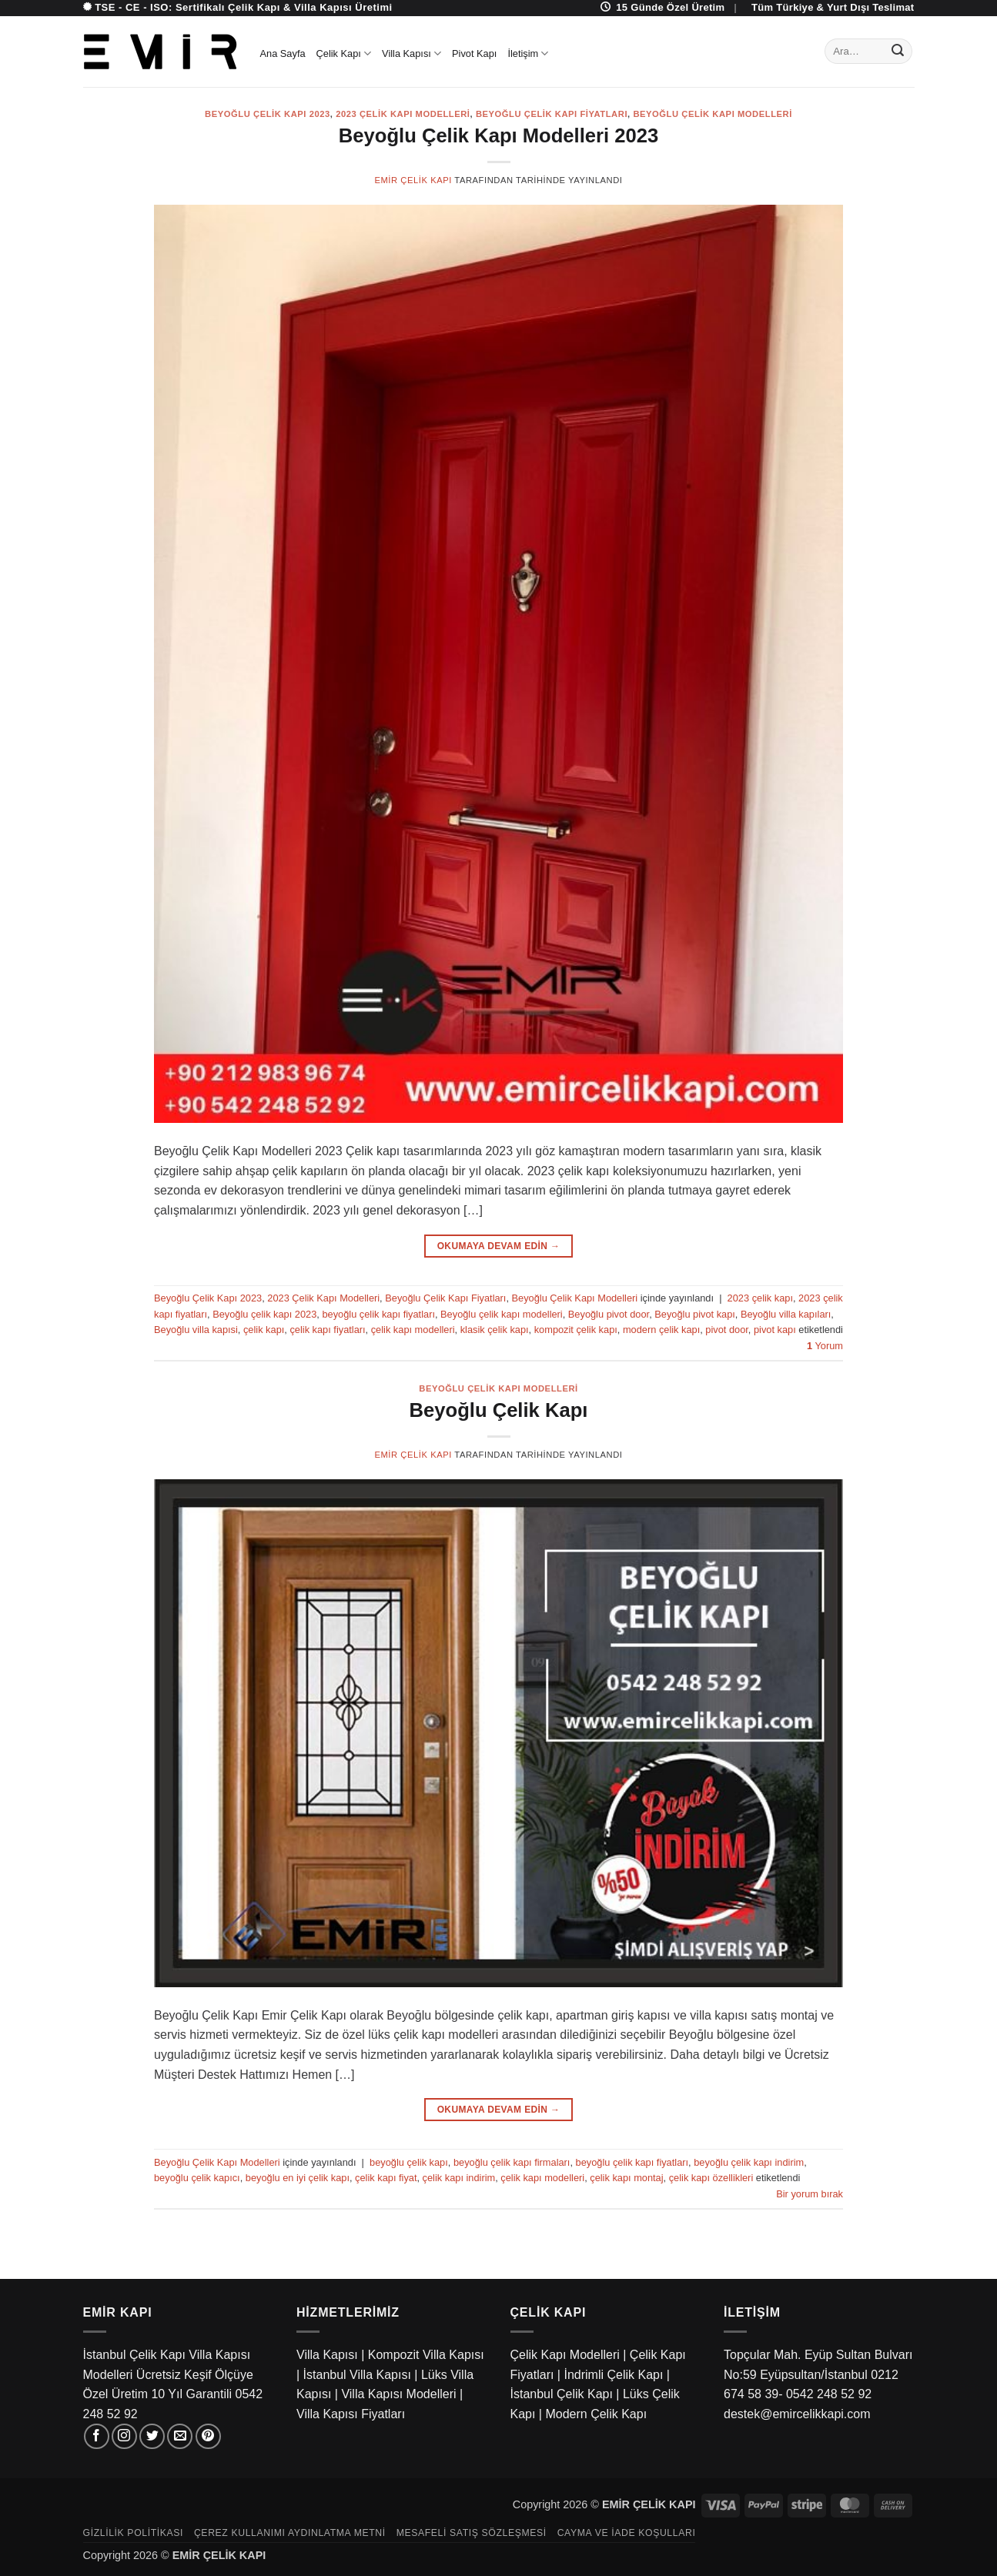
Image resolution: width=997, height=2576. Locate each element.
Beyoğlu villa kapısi (196, 1329)
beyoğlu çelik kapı (409, 2162)
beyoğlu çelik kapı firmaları (511, 2162)
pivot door (726, 1329)
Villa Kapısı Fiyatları (350, 2414)
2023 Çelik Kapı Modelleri (403, 114)
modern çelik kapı (661, 1329)
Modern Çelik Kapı (596, 2414)
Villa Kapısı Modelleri (398, 2394)
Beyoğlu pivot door (608, 1314)
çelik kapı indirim (459, 2177)
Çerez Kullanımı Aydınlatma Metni (290, 2533)
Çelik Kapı (344, 53)
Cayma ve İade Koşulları (626, 2533)
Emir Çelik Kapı (412, 180)
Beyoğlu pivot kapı (694, 1314)
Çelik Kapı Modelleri (565, 2354)
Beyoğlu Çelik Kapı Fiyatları (551, 114)
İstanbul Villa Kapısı (357, 2374)
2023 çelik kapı (760, 1298)
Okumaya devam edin (498, 1246)
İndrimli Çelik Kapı (613, 2374)
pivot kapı (775, 1329)
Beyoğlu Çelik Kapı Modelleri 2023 (498, 135)
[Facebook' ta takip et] (96, 2436)
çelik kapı (263, 1329)
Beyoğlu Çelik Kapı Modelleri (712, 114)
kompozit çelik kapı (575, 1329)
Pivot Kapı (474, 53)
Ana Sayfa (283, 53)
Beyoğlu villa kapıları (786, 1314)
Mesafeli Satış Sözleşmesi (471, 2533)
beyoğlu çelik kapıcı (197, 2177)
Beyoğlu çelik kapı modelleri (501, 1314)
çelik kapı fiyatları (327, 1329)
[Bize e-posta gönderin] (179, 2436)
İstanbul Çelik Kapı (561, 2394)
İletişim (527, 53)
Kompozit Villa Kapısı (426, 2354)
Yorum (825, 1345)
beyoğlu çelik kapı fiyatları (378, 1314)
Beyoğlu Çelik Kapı (499, 1410)
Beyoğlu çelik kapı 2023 (264, 1314)
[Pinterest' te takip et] (208, 2436)
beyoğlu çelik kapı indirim (749, 2162)
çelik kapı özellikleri (711, 2177)
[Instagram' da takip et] (124, 2436)
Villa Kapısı (411, 53)
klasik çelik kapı (494, 1329)
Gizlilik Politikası (133, 2533)
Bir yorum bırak (809, 2194)
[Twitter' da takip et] (152, 2436)
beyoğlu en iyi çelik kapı (298, 2177)
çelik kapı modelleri (413, 1329)
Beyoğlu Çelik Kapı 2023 (267, 114)
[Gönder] (898, 51)
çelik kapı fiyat (386, 2177)
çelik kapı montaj (626, 2177)
